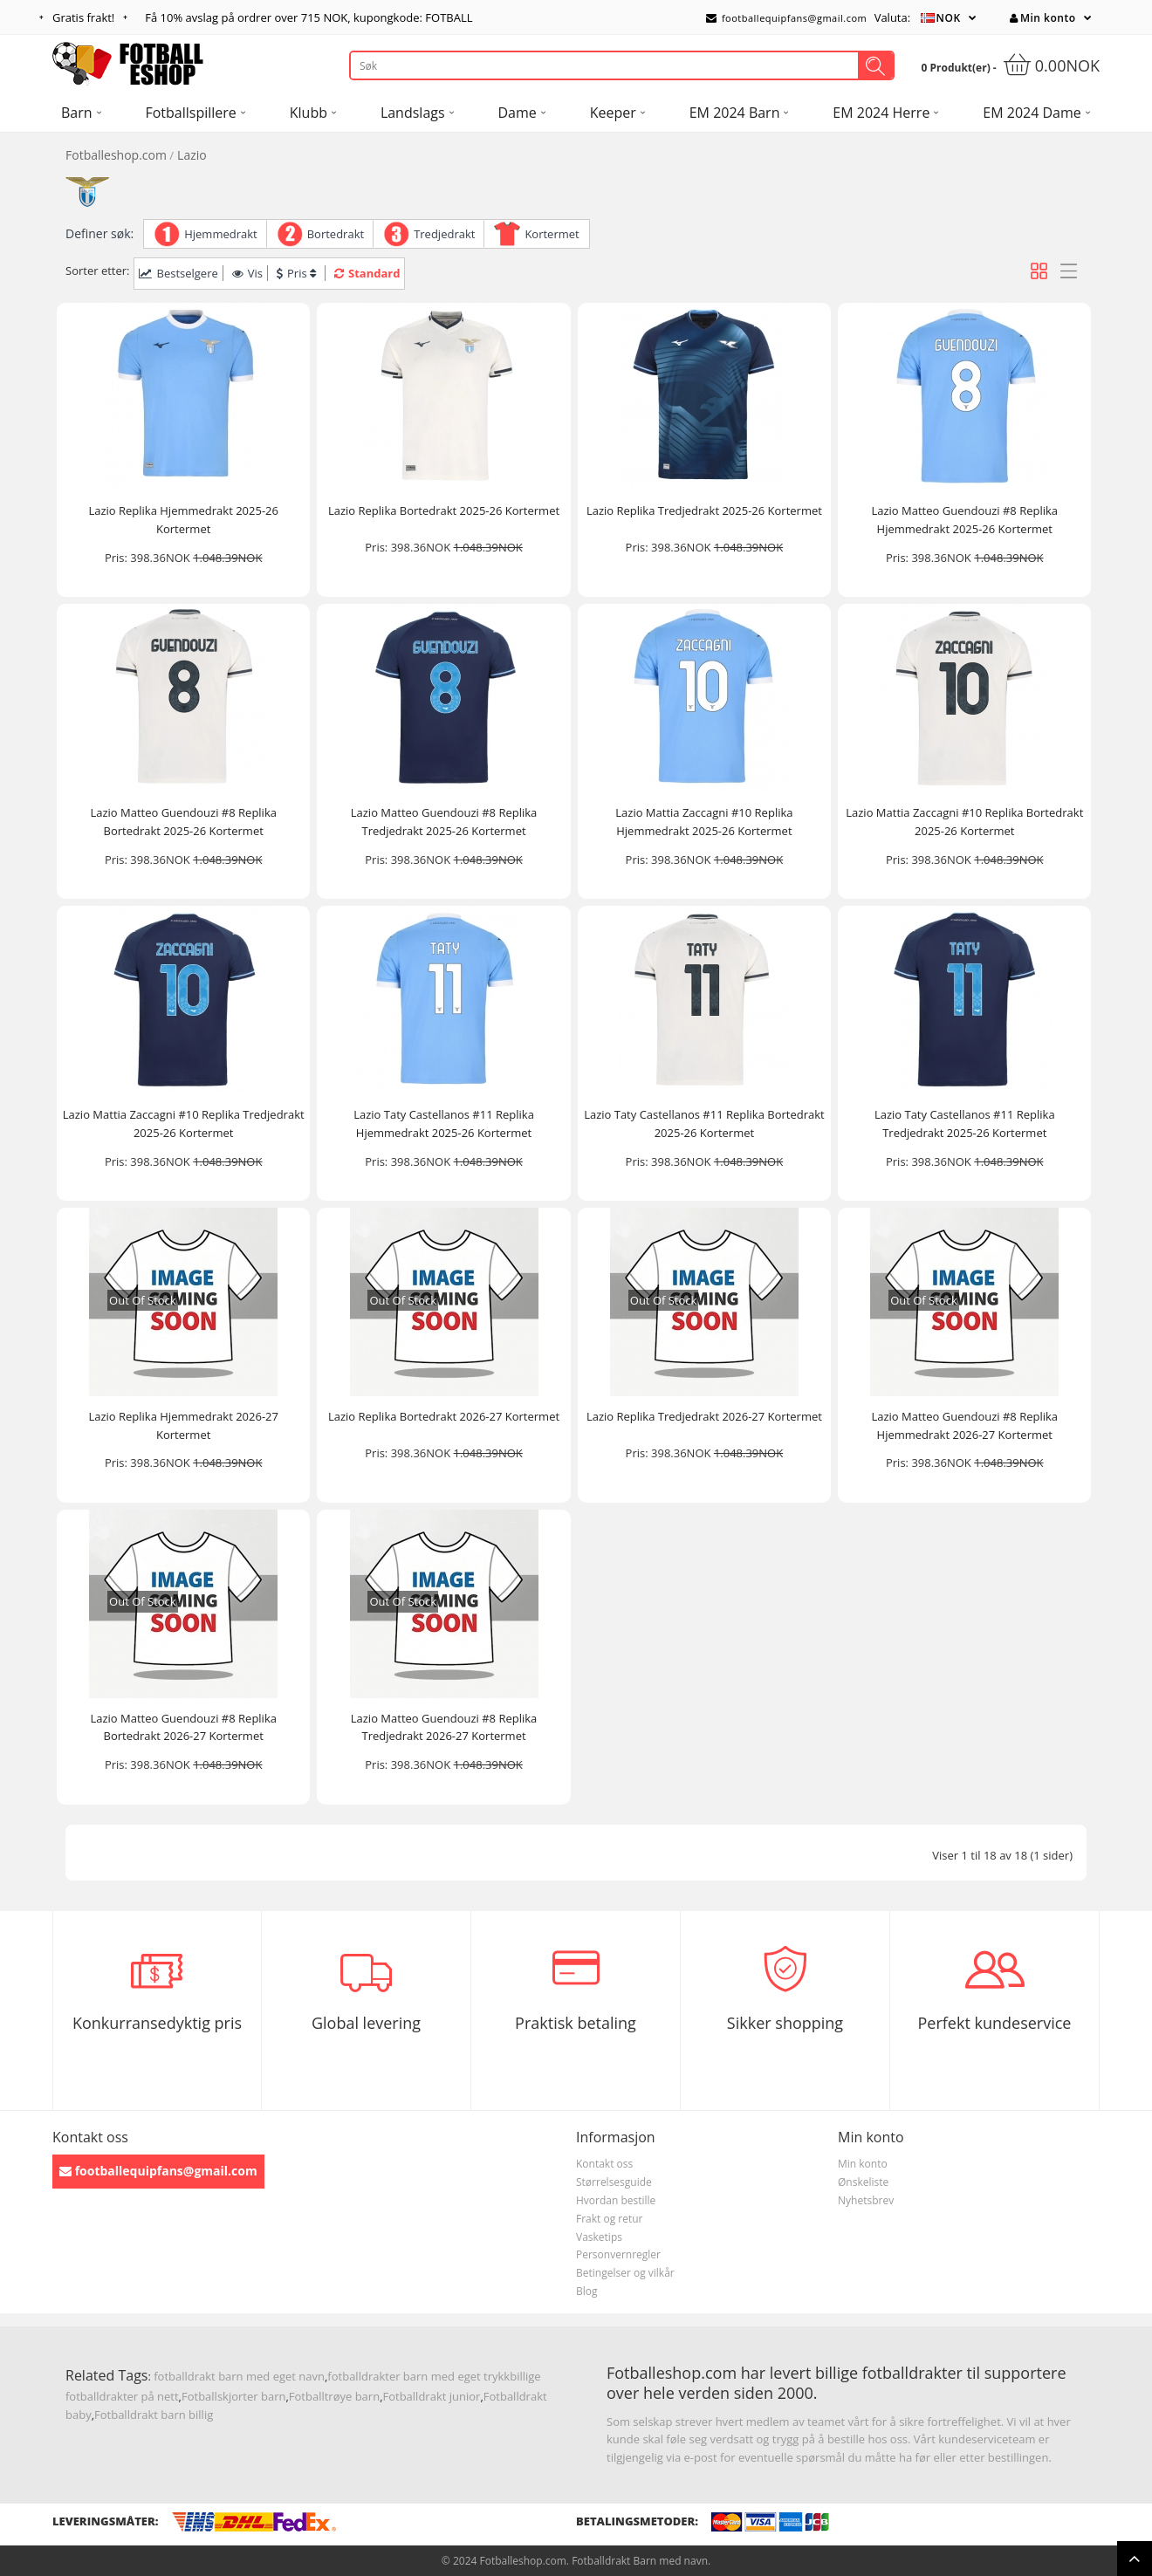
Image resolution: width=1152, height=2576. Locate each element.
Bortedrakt (335, 234)
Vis (247, 273)
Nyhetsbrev (866, 2200)
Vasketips (599, 2237)
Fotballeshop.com (116, 155)
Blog (587, 2291)
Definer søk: (99, 233)
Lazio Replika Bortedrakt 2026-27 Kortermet (443, 1416)
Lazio (192, 155)
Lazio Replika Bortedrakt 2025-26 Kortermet (443, 510)
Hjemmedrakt (220, 234)
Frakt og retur (609, 2218)
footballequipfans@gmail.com (786, 17)
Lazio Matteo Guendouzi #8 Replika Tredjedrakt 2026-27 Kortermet (444, 1727)
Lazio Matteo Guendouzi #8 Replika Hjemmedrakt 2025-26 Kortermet (964, 520)
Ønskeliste (863, 2182)
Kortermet (552, 234)
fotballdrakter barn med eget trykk (418, 2376)
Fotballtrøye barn (334, 2396)
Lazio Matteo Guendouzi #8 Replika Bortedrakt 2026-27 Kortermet (183, 1727)
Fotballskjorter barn (233, 2396)
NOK (948, 17)
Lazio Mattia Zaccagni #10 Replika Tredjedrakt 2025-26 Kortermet (184, 1123)
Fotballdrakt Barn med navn (640, 2560)
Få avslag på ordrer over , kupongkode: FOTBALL (308, 17)
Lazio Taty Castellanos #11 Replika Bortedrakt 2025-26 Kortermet (704, 1123)
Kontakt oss (604, 2163)
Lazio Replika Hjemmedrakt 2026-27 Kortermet (183, 1425)
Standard (367, 273)
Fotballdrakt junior (432, 2396)
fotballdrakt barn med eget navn (239, 2376)
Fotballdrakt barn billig (153, 2414)
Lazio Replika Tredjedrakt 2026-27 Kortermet (704, 1416)
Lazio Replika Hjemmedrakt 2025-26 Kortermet (183, 520)
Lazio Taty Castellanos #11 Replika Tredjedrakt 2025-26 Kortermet (964, 1123)
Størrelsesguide (614, 2182)
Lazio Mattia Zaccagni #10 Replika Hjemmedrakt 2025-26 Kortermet (703, 822)
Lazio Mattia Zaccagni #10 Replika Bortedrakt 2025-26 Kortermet (964, 822)
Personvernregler (618, 2254)
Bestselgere (178, 273)
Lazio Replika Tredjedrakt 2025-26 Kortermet (704, 510)
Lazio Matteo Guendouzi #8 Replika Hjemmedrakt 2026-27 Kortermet (964, 1425)
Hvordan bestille (615, 2200)
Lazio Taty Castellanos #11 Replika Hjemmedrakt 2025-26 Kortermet (443, 1123)
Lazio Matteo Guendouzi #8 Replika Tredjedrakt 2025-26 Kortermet (444, 822)
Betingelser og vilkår (625, 2272)
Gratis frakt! (83, 17)
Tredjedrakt (444, 234)
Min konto (1042, 17)
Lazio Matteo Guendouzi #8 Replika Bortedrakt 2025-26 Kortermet (183, 822)
